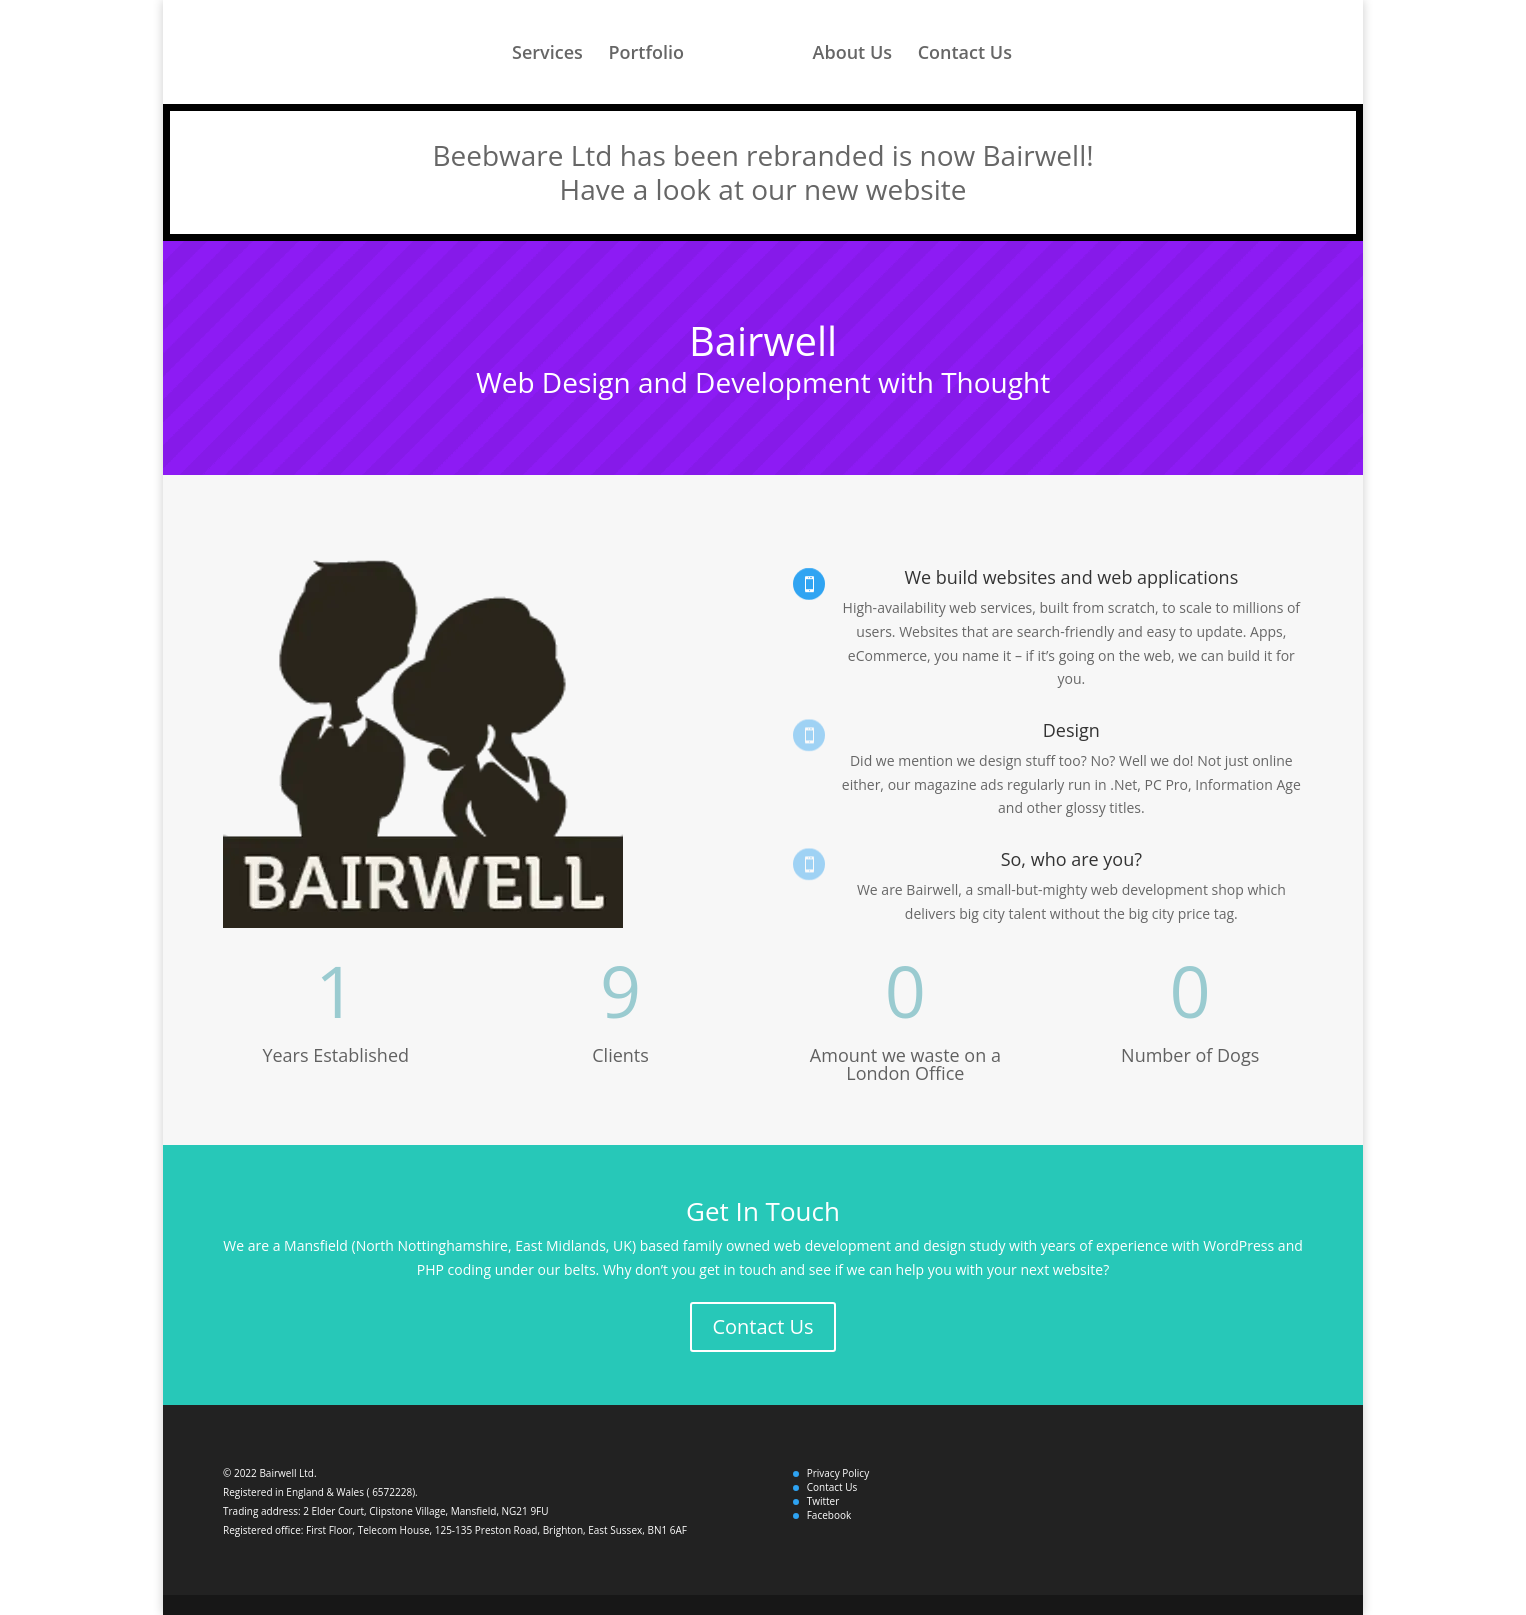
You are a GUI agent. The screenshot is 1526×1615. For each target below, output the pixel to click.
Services (547, 54)
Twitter (823, 1501)
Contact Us (965, 54)
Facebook (829, 1515)
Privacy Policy (838, 1473)
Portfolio (645, 54)
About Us (852, 54)
